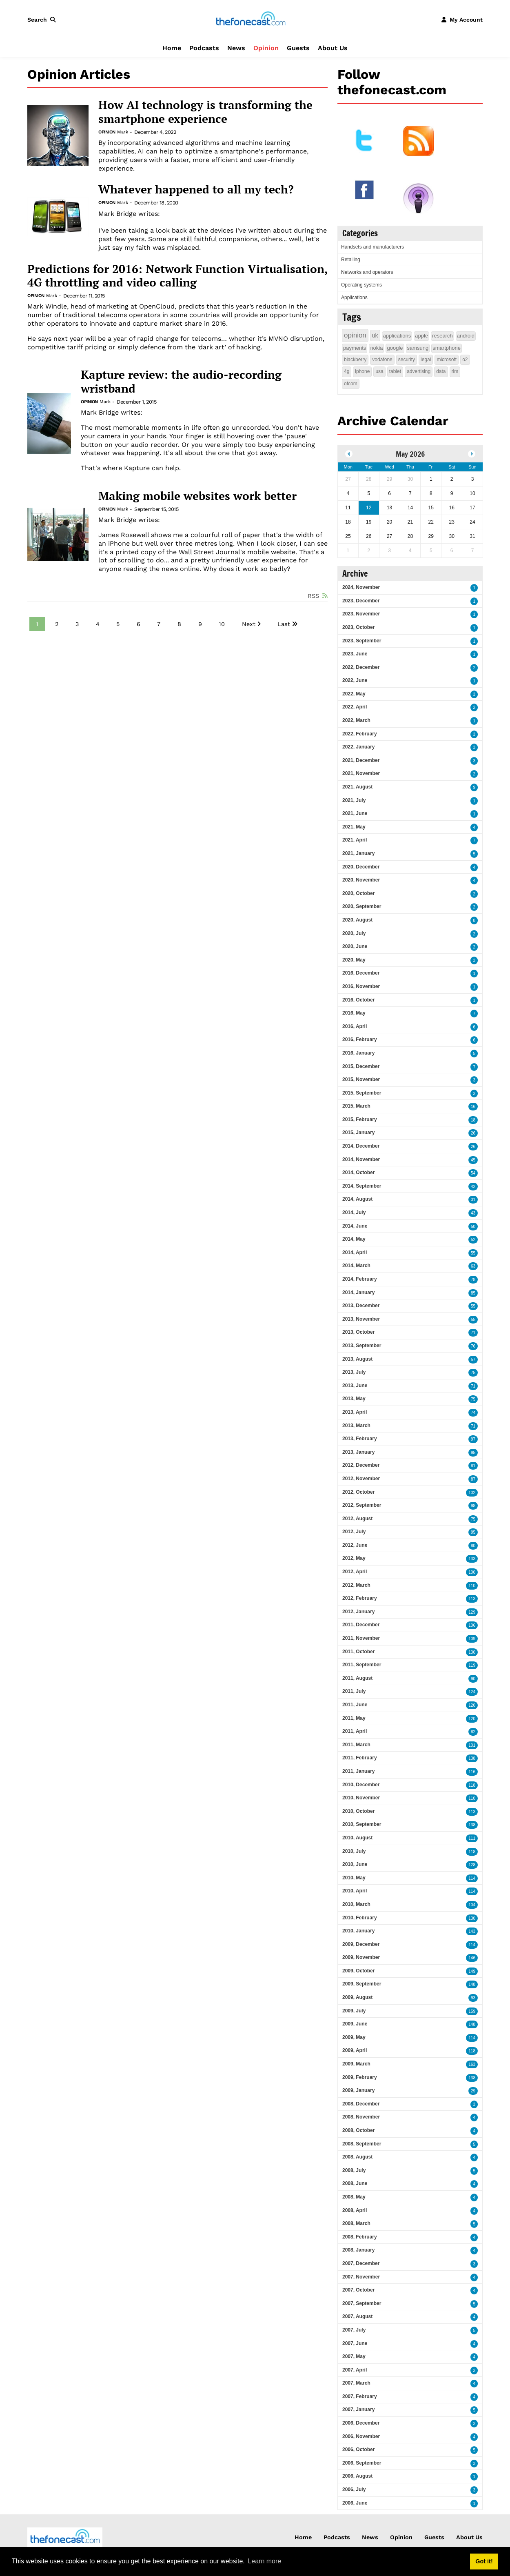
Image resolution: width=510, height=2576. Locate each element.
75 (473, 1372)
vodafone (382, 359)
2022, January (358, 747)
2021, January (358, 853)
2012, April (354, 1571)
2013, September (361, 1345)
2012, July (354, 1531)
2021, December (360, 760)
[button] (43, 19)
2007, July (354, 2330)
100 (471, 1572)
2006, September (361, 2463)
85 (473, 1293)
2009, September (361, 1984)
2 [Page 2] (56, 624)
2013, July (354, 1372)
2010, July (354, 1851)
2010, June (354, 1864)
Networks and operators (367, 272)
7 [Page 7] (158, 624)
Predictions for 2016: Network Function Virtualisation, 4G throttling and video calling (177, 275)
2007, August (357, 2316)
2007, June (354, 2343)
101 (471, 1745)
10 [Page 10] (222, 624)
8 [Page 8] (179, 624)
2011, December (360, 1625)
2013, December (360, 1305)
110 (471, 1585)
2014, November (361, 1159)
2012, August (357, 1518)
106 (471, 1625)
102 (471, 1492)
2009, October (358, 1971)
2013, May (354, 1398)
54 (473, 1173)
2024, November (361, 587)
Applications (354, 297)
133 (471, 1559)
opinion (355, 335)
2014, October (358, 1172)
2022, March (356, 720)
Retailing (350, 259)
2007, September (361, 2303)
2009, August (357, 1997)
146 (471, 1958)
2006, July (354, 2489)
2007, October (358, 2290)
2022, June (354, 680)
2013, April (354, 1412)
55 (473, 1253)
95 (473, 1452)
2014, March (356, 1265)
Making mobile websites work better (197, 496)
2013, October (358, 1332)
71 (473, 1332)
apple (421, 336)
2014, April (354, 1252)
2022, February (359, 734)
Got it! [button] (483, 2561)
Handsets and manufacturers (372, 247)
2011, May (354, 1718)
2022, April (354, 707)
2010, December (360, 1785)
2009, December (360, 1944)
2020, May (354, 960)
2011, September (361, 1665)
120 (471, 1705)
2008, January (358, 2250)
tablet (395, 371)
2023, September (361, 641)
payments (354, 348)
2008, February (359, 2237)
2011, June (354, 1705)
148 (471, 1984)
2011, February (359, 1758)
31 (473, 1199)
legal (426, 359)
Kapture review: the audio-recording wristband (181, 381)
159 (471, 2011)
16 (473, 1106)
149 (471, 1971)
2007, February (359, 2396)
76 (473, 1346)
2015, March (356, 1106)
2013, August (357, 1359)
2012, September (361, 1505)
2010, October (358, 1811)
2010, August (357, 1838)
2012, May (354, 1558)
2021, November (361, 773)
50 (473, 1226)
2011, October (358, 1651)
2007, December (360, 2263)
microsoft (447, 359)
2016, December (360, 973)
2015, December (360, 1066)
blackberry (355, 359)
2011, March (356, 1745)
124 (471, 1692)
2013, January (358, 1452)
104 (471, 1905)
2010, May (354, 1878)
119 (471, 1665)
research (442, 336)
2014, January (358, 1292)
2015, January (358, 1132)
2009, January (358, 2090)
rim (455, 371)
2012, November (361, 1478)
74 (473, 1412)
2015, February (359, 1119)
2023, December (360, 601)
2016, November (361, 986)
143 (471, 1931)
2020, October (358, 893)
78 (473, 1279)
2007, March (356, 2383)
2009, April (354, 2050)
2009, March (356, 2064)
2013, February (359, 1438)
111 (471, 1838)
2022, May (354, 694)
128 (471, 1865)
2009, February (359, 2077)
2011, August (357, 1678)
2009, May (354, 2037)
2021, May (354, 827)
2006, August (357, 2476)
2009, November (361, 1957)
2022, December (360, 667)
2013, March (356, 1425)
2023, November (361, 614)
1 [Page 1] (37, 624)
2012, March (356, 1585)
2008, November (361, 2117)
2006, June (354, 2503)
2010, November (361, 1798)
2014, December (360, 1146)
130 (471, 1652)
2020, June (354, 946)
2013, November (361, 1319)
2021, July (354, 800)
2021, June (354, 813)
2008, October (358, 2130)
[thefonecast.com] (250, 19)
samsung (418, 348)
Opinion (266, 48)
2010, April (354, 1891)
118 (471, 1785)
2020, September (361, 906)
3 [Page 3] (77, 624)
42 (473, 1186)
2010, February (359, 1918)
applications (397, 336)
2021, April (354, 840)
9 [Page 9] (200, 624)
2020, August (357, 920)
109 (471, 1639)
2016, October (358, 1000)
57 (473, 1359)
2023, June (354, 654)
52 (473, 1239)
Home (171, 48)
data (441, 371)
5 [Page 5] (118, 624)
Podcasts (204, 48)
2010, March (356, 1904)
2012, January (358, 1611)
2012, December (360, 1465)
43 (473, 1213)
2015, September (361, 1093)
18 (473, 1120)
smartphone (446, 348)
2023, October (358, 627)
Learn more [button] (264, 2561)
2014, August (357, 1199)
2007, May (354, 2356)
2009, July (354, 2011)
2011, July (354, 1691)
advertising (418, 371)
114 (471, 1878)
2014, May (354, 1239)
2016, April (354, 1026)
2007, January (358, 2409)
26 (473, 1133)
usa (379, 371)
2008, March (356, 2223)
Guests (298, 48)
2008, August (357, 2157)
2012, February (359, 1598)
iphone (362, 371)
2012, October (358, 1492)
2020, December (360, 867)
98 (473, 1505)
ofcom (350, 383)
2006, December (360, 2423)
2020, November (361, 880)
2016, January (358, 1053)
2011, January (358, 1771)
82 (473, 1732)
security (406, 359)
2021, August (357, 787)
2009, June (354, 2024)
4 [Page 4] (98, 624)
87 (473, 1479)
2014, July (354, 1212)
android (466, 336)
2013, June (354, 1385)
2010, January (358, 1931)
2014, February (359, 1279)
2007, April (354, 2370)
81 (473, 1465)
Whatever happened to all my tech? (196, 189)
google (395, 348)
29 (473, 2091)
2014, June (354, 1226)
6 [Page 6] (138, 624)
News (236, 48)
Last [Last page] (283, 624)
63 (473, 1266)
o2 (465, 359)
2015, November (361, 1079)
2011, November (361, 1638)
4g (346, 371)
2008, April (354, 2210)
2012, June (354, 1545)
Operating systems (361, 285)
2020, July (354, 933)
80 (473, 1545)
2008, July (354, 2170)
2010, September (361, 1824)
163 (471, 2064)
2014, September (361, 1186)
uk (375, 335)
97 (473, 1439)
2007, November (361, 2277)
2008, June (354, 2183)
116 (471, 1772)
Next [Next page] (248, 624)
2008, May (354, 2197)
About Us (333, 48)
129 (471, 1612)
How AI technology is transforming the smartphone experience (205, 111)
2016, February (359, 1039)
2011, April (354, 1731)
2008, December (360, 2104)
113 (471, 1599)
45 (473, 1160)
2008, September (361, 2144)
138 (471, 1758)
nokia (376, 348)
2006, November (361, 2436)
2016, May (354, 1013)
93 (473, 1998)
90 (473, 1679)
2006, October (358, 2449)
